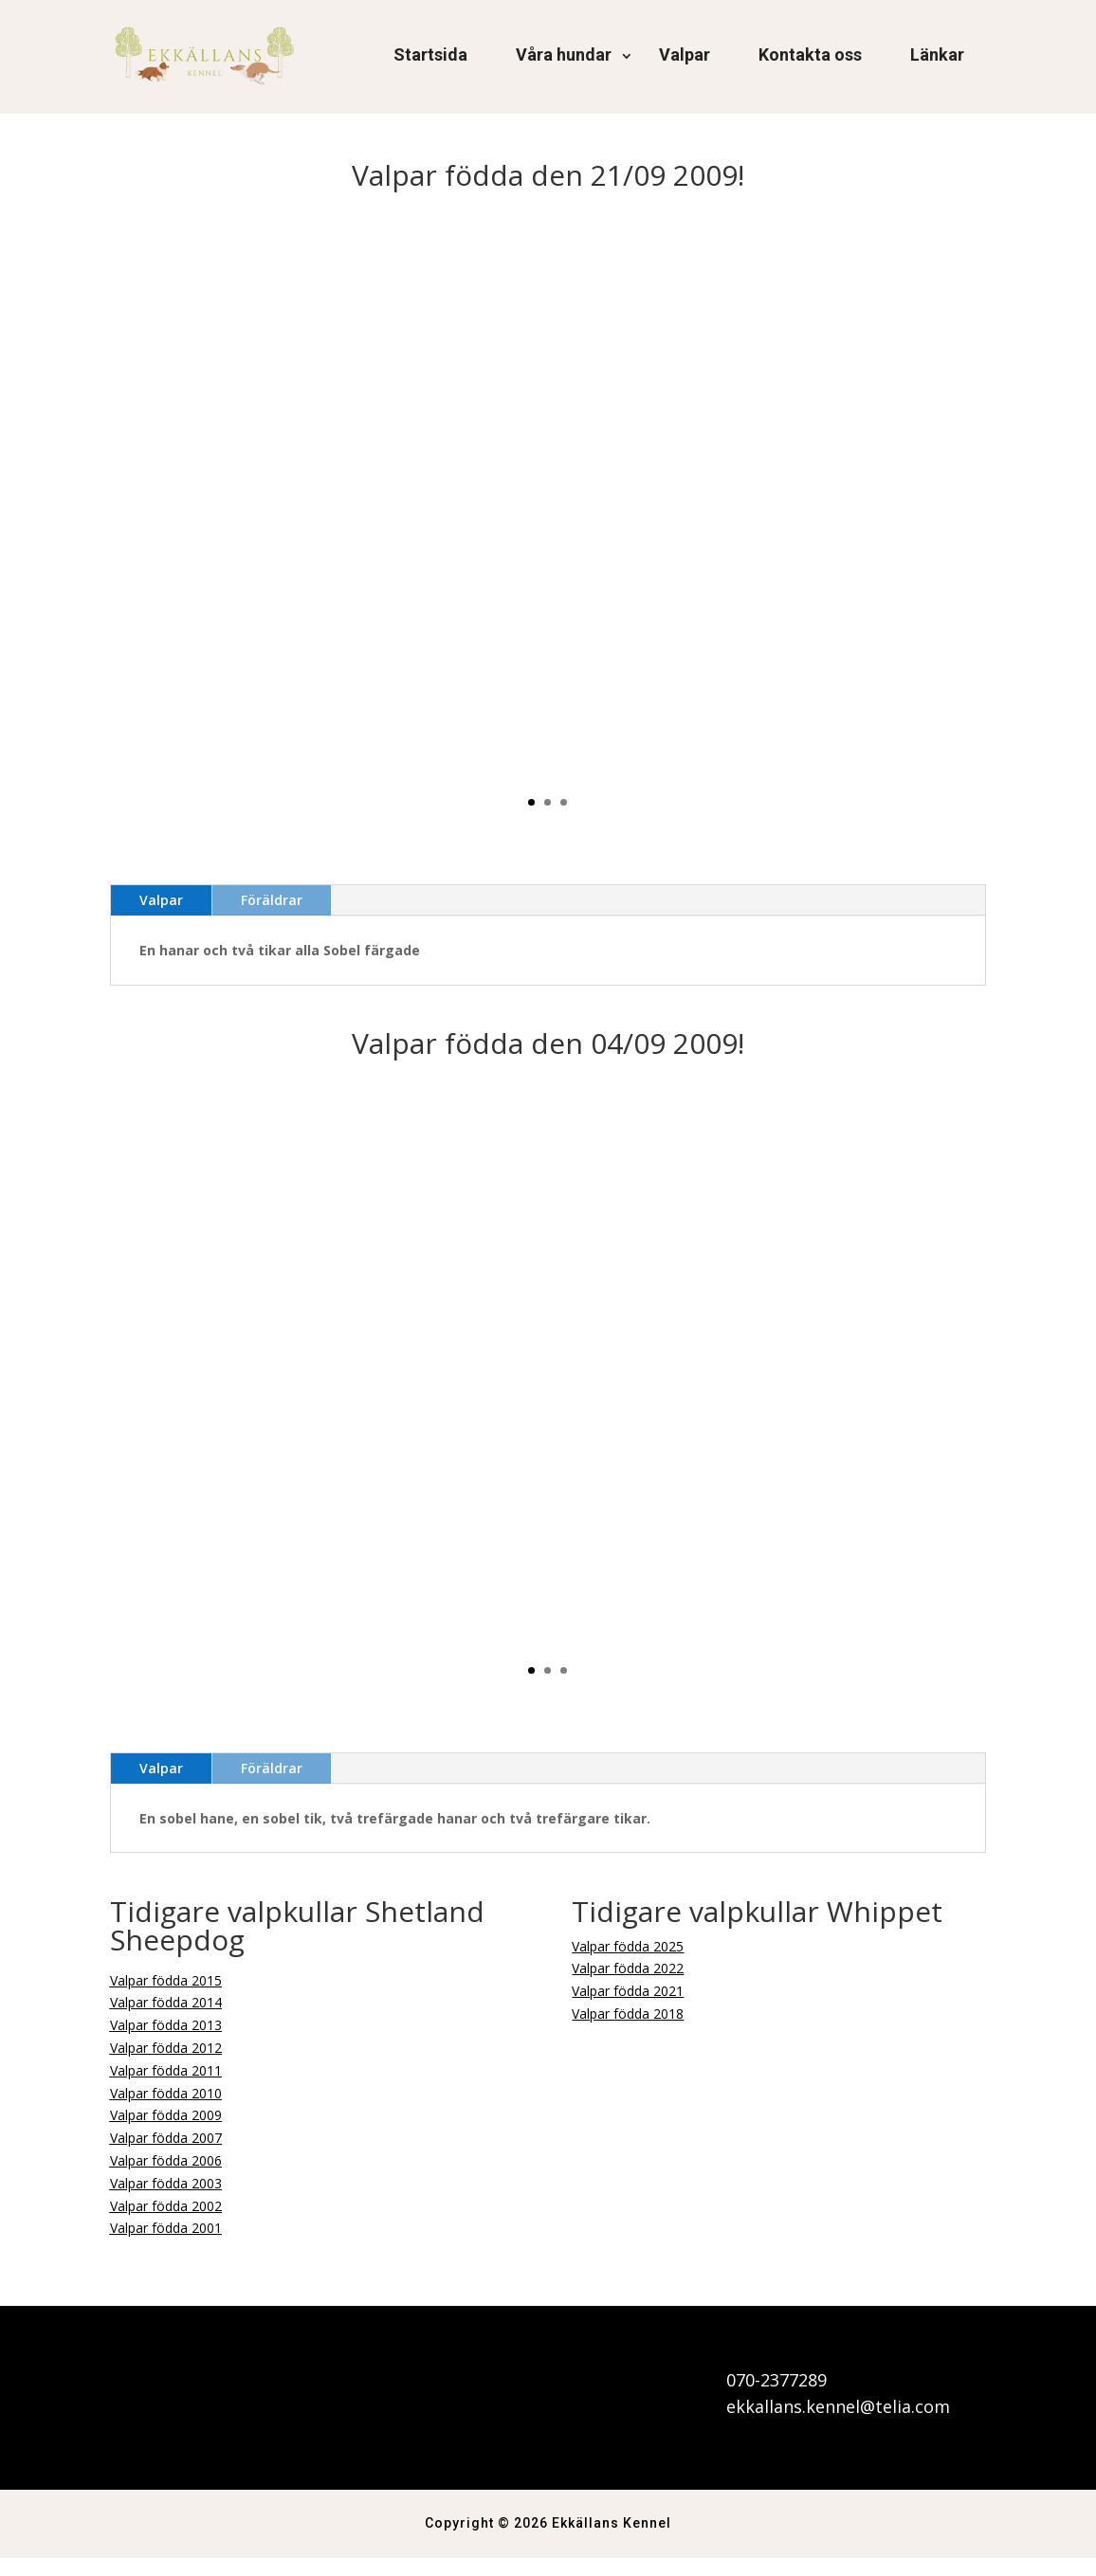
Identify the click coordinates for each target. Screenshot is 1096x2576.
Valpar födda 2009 (166, 2133)
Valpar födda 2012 (166, 2066)
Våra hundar (564, 54)
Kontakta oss (810, 54)
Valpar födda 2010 (166, 2111)
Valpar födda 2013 (166, 2043)
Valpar (684, 54)
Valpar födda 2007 (166, 2156)
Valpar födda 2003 (166, 2201)
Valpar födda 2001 (166, 2246)
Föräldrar (271, 918)
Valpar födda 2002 (166, 2224)
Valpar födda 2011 (166, 2088)
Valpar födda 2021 (628, 2009)
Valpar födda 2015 (166, 1998)
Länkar (937, 54)
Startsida (430, 54)
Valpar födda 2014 (166, 2020)
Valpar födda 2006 (166, 2178)
